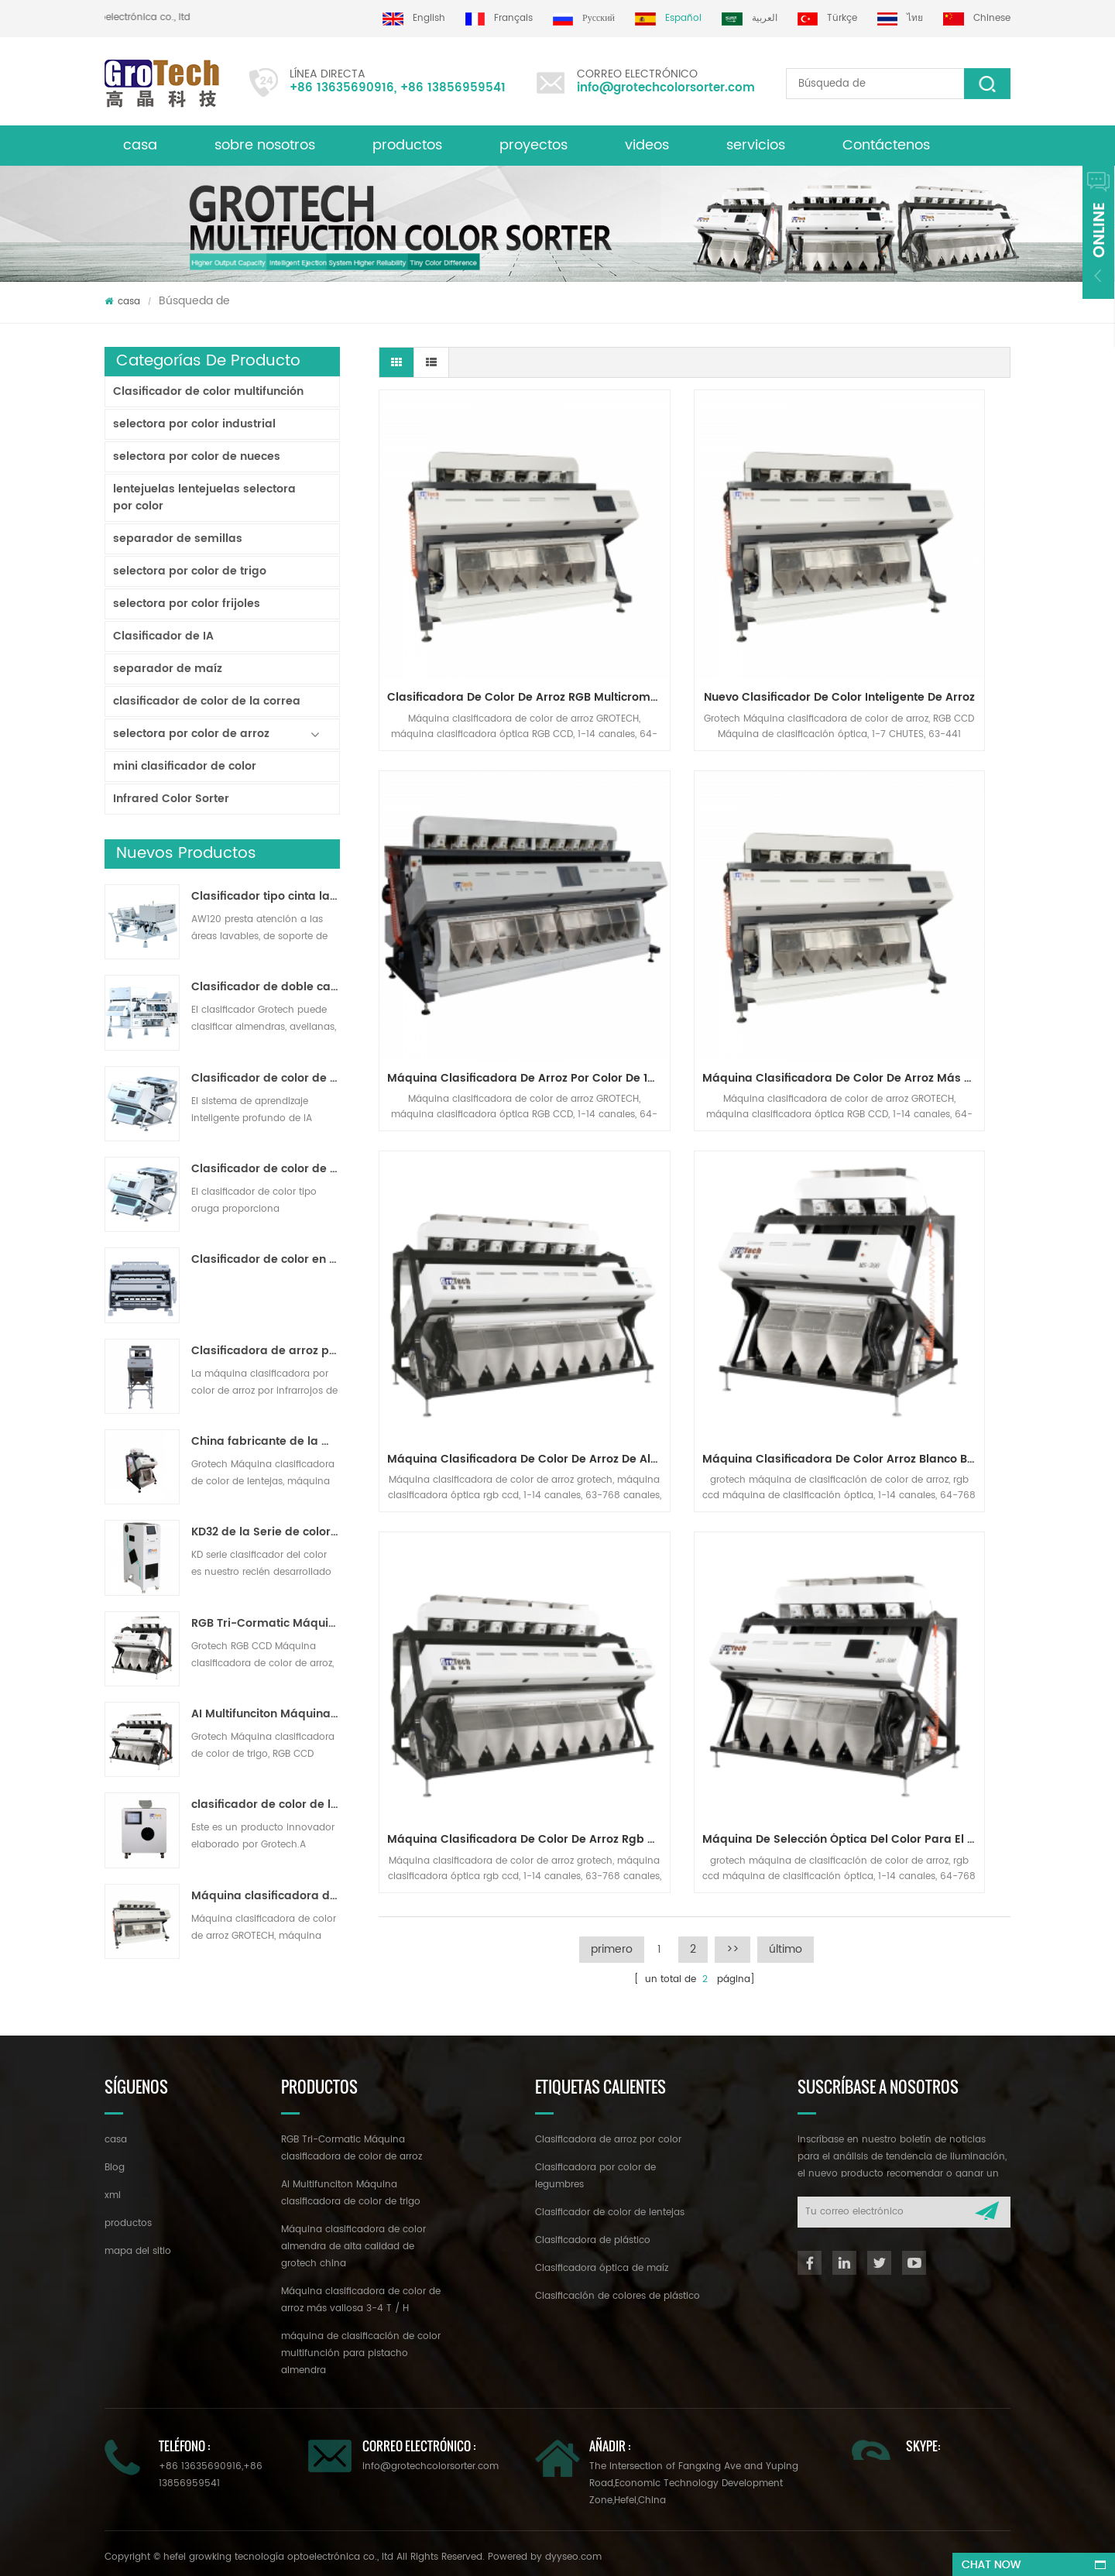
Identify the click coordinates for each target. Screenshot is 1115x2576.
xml (113, 2188)
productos (407, 145)
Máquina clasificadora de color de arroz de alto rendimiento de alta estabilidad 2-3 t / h (698, 885)
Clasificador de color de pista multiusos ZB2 (265, 1169)
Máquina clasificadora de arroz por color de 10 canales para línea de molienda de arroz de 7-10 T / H (917, 601)
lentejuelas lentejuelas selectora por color (204, 497)
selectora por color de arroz (191, 734)
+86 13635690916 (342, 88)
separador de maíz (167, 668)
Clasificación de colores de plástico (617, 2289)
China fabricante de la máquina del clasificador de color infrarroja (265, 1441)
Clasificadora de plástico (592, 2233)
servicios (755, 145)
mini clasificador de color (184, 766)
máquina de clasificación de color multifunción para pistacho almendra (361, 2346)
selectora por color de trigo (189, 571)
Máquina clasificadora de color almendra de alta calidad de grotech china (353, 2239)
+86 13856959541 (453, 88)
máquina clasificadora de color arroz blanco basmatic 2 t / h (917, 885)
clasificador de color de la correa (206, 701)
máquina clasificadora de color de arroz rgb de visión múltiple (480, 1169)
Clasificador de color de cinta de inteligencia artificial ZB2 (265, 1078)
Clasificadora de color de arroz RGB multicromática (480, 601)
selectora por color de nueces (196, 456)
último (785, 1279)
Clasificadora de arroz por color (608, 2132)
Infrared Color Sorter (171, 799)
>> (732, 1279)
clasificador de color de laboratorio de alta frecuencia (265, 1804)
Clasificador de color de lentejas (609, 2205)
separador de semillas (177, 538)
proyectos (533, 145)
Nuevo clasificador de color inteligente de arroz (698, 601)
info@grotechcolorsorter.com (666, 88)
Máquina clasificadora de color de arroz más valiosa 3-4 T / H (265, 1896)
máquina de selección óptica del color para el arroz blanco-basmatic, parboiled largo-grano (698, 1169)
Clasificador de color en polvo (265, 1259)
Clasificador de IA (163, 636)
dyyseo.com (573, 2550)
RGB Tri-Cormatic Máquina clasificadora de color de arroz (265, 1623)
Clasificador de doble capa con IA (265, 987)
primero (612, 1279)
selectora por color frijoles (186, 603)
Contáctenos (886, 145)
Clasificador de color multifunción (208, 391)
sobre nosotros (264, 145)
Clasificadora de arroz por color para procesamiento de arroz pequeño (265, 1351)
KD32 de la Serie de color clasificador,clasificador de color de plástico (265, 1532)
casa (140, 145)
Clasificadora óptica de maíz (601, 2261)
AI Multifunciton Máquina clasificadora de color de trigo (265, 1714)
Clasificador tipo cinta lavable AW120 (265, 896)
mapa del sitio (138, 2244)
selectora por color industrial (194, 424)
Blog (115, 2160)
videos (647, 145)
